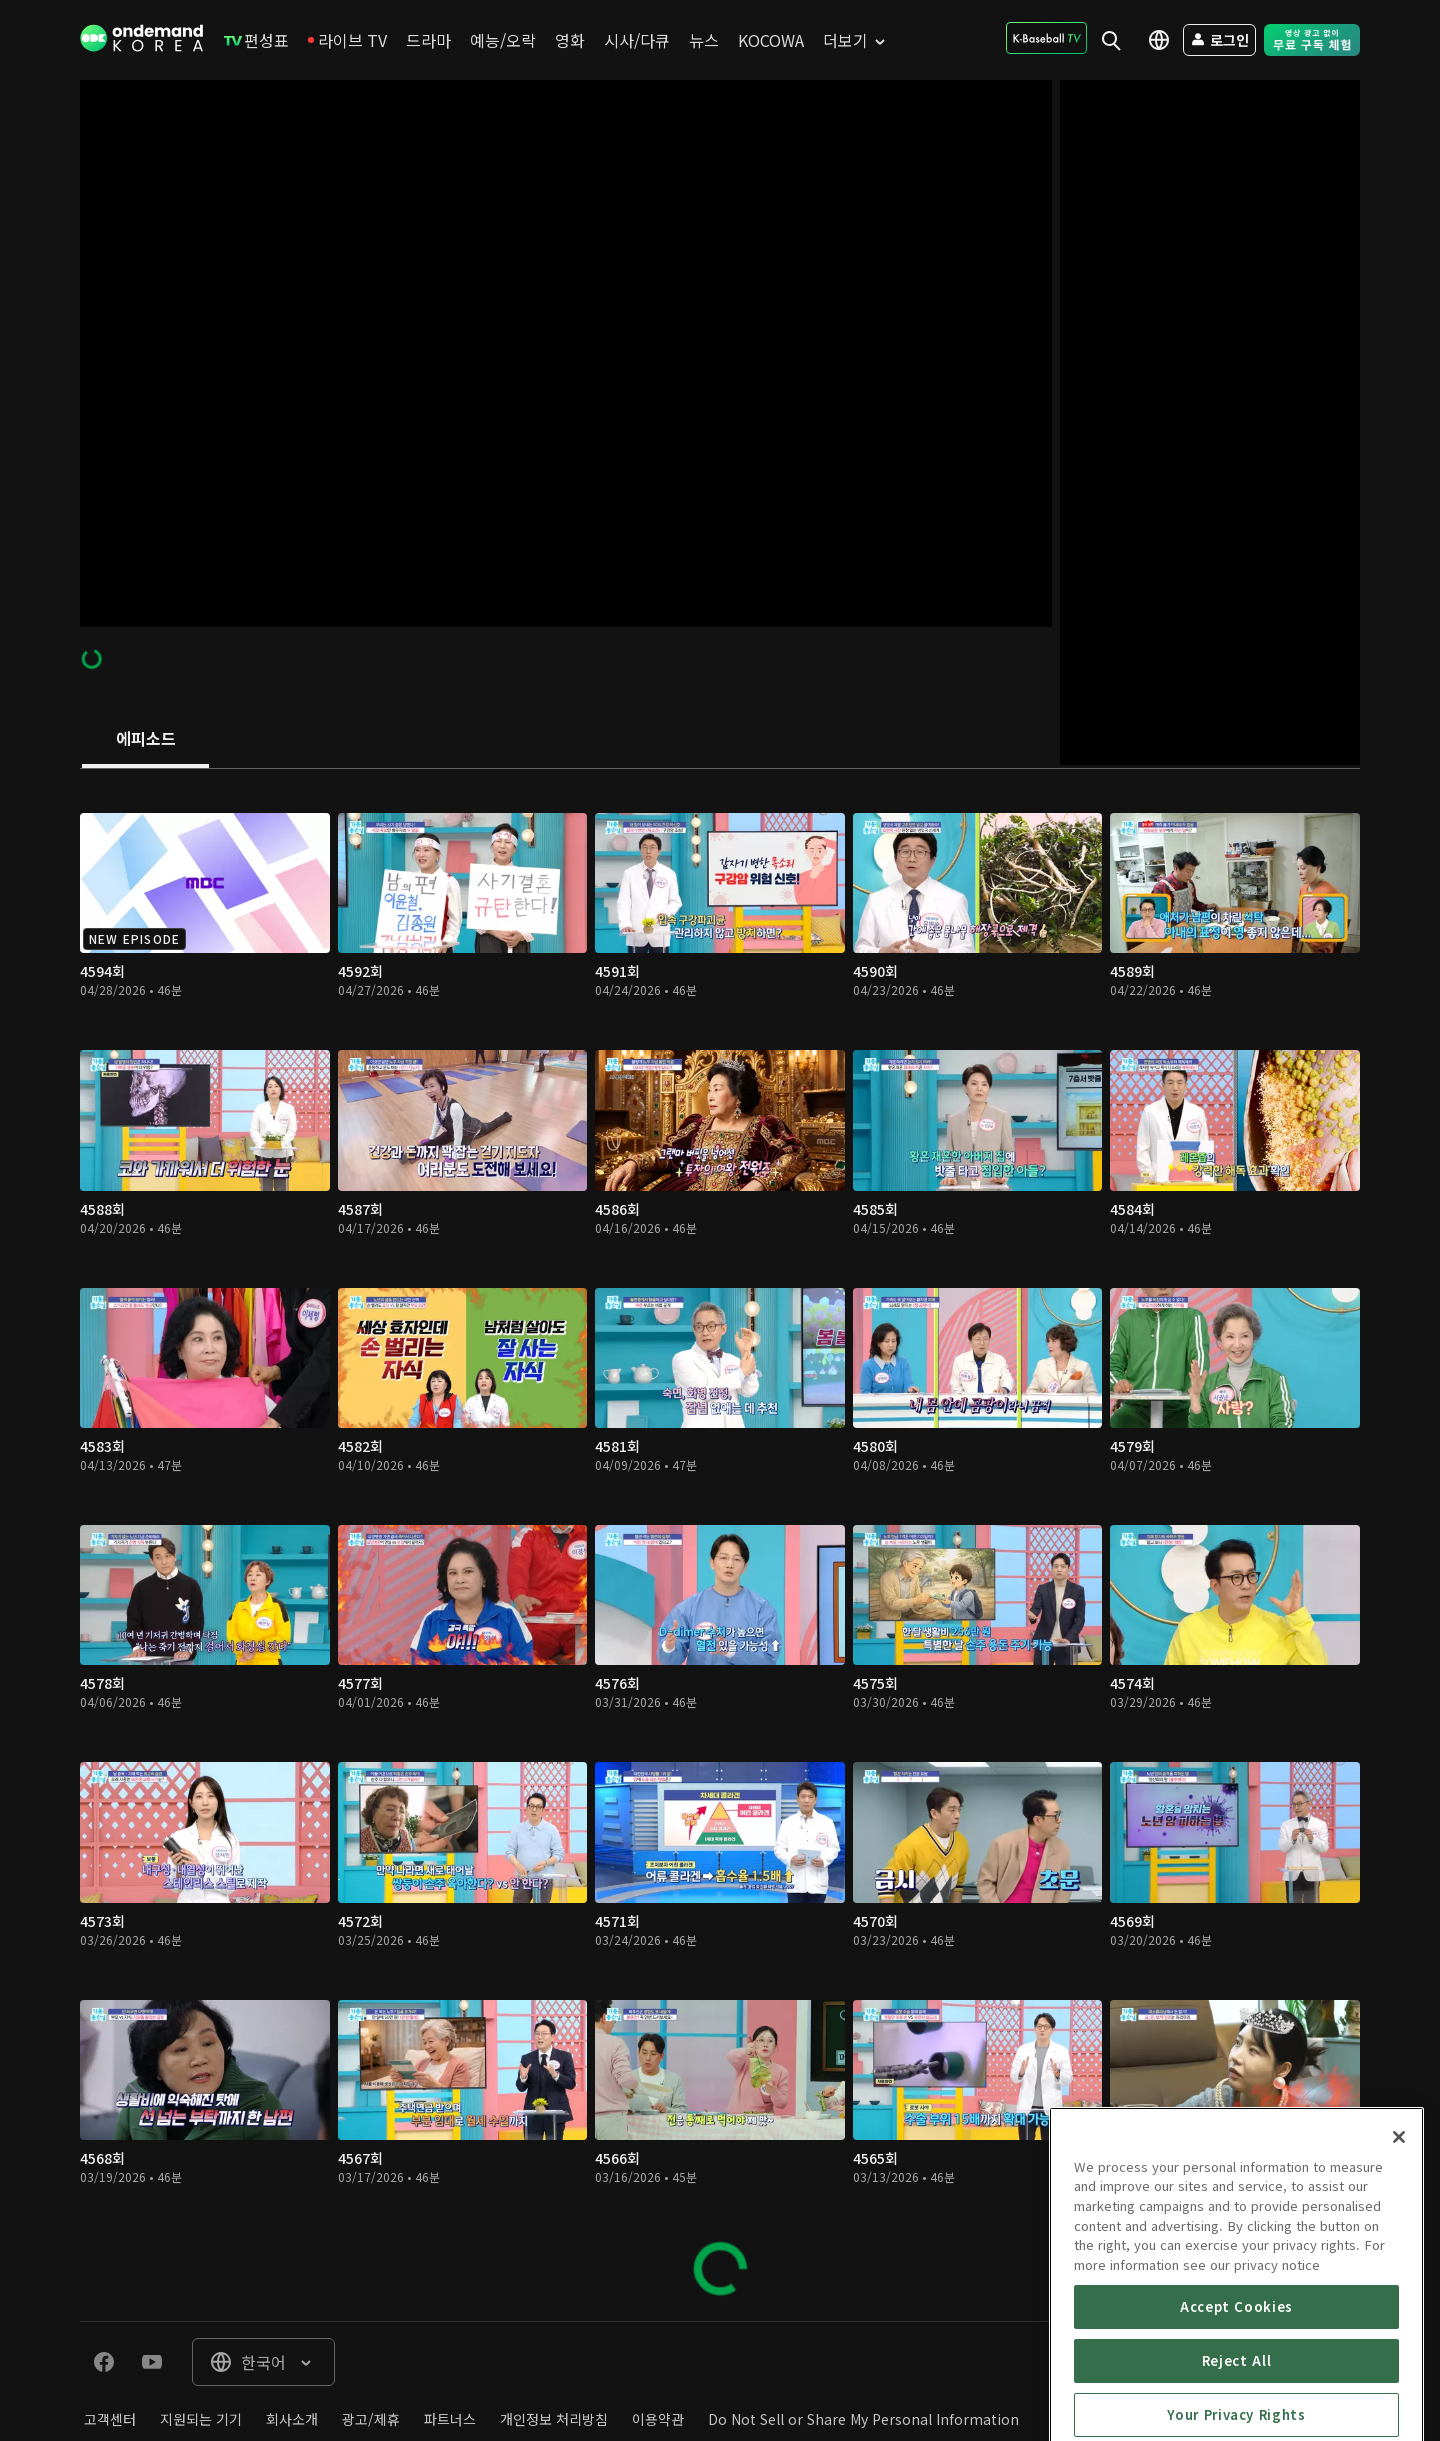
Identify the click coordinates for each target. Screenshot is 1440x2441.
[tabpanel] (720, 1545)
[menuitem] (256, 40)
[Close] (1399, 2237)
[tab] (145, 740)
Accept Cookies (1236, 2406)
